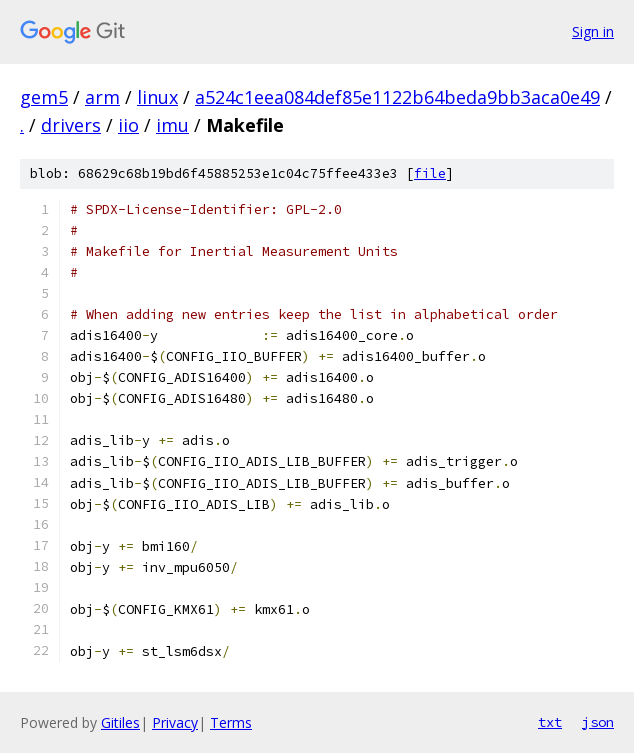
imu (172, 125)
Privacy (175, 722)
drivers (71, 125)
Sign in (593, 31)
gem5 (44, 97)
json (598, 722)
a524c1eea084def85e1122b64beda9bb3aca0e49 (397, 97)
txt (550, 722)
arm (102, 97)
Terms (231, 722)
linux (157, 97)
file (430, 173)
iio (128, 125)
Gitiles (120, 722)
